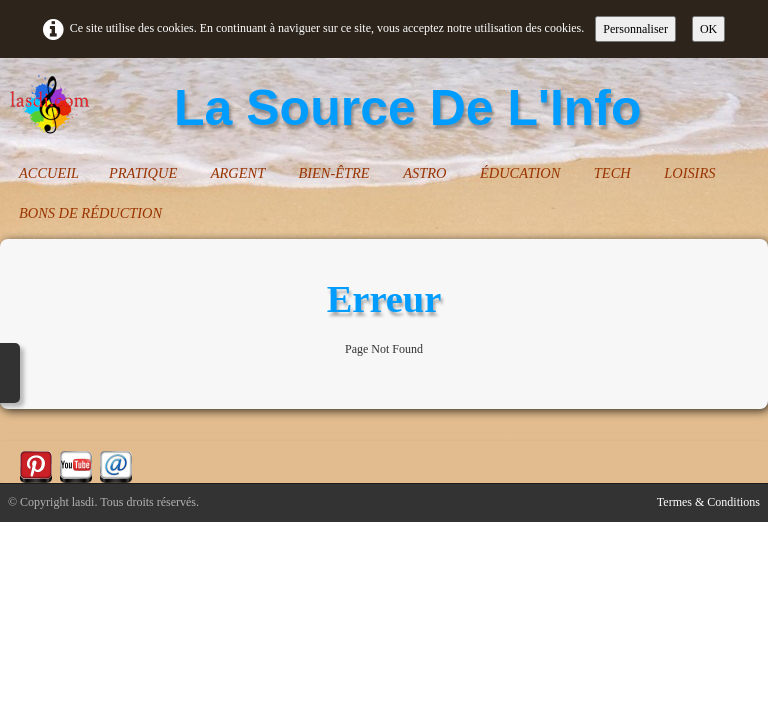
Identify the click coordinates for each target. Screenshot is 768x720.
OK (708, 29)
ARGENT (240, 173)
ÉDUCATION (522, 173)
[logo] (332, 108)
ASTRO (426, 173)
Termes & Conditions (708, 502)
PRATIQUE (145, 173)
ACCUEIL (49, 173)
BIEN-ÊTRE (335, 173)
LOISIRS (691, 173)
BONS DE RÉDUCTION (90, 213)
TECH (614, 173)
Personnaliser (635, 29)
